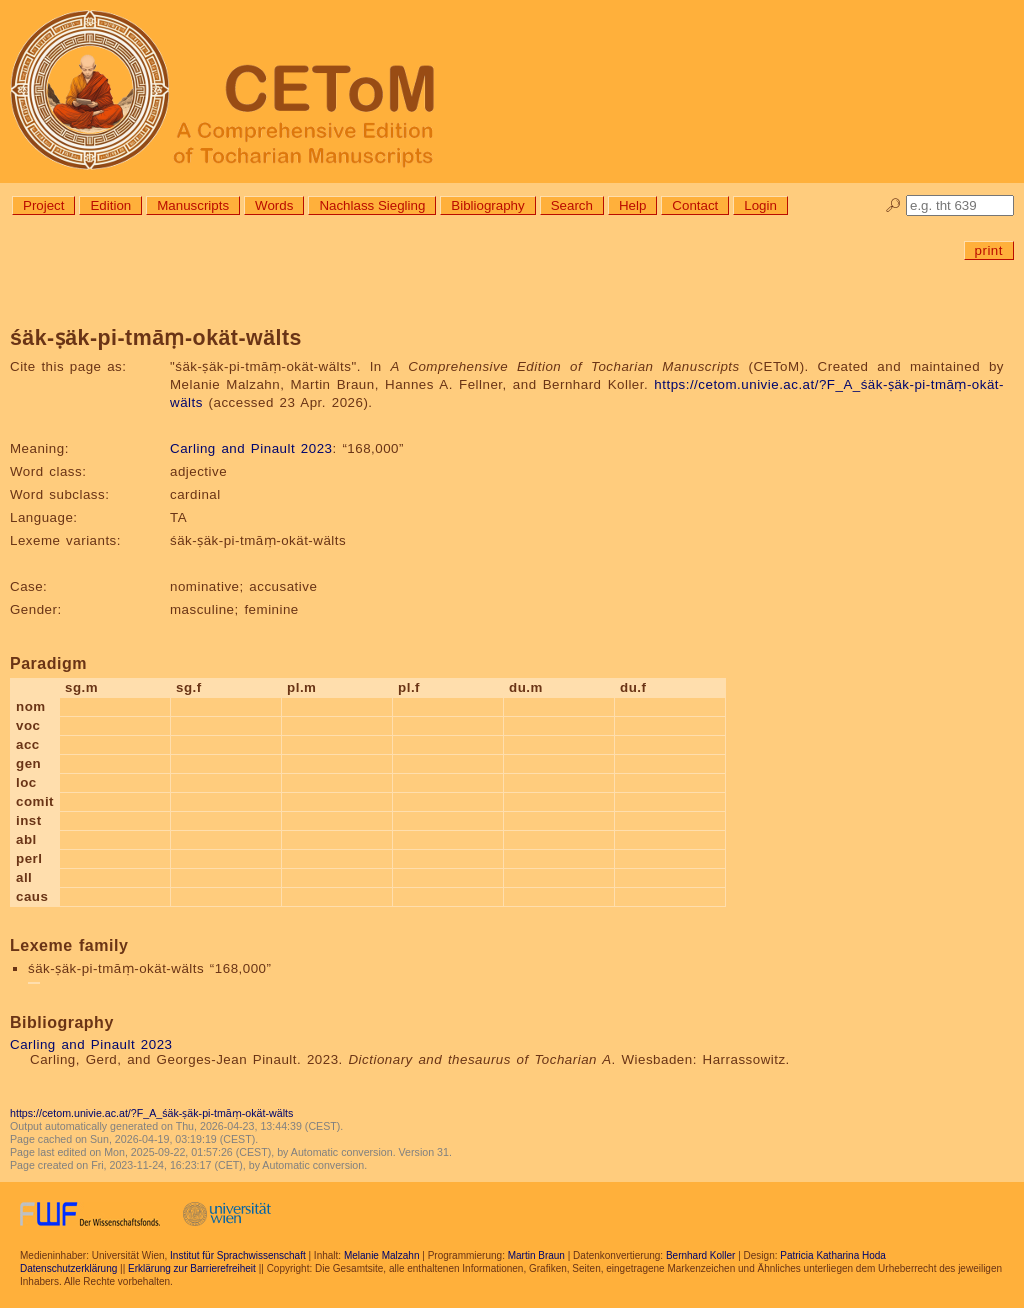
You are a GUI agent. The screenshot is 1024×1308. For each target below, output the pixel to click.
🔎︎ (893, 205)
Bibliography (487, 205)
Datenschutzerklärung (68, 1268)
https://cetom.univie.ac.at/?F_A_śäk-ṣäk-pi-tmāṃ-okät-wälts (151, 1113)
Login (760, 205)
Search (572, 205)
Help (632, 205)
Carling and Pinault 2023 (251, 448)
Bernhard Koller (700, 1255)
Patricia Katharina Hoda (833, 1255)
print (989, 250)
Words (274, 205)
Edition (110, 205)
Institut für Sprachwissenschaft (238, 1255)
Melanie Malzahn (382, 1255)
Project (43, 205)
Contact (695, 205)
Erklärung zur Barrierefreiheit (192, 1268)
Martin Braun (536, 1255)
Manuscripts (193, 205)
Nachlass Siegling (372, 205)
